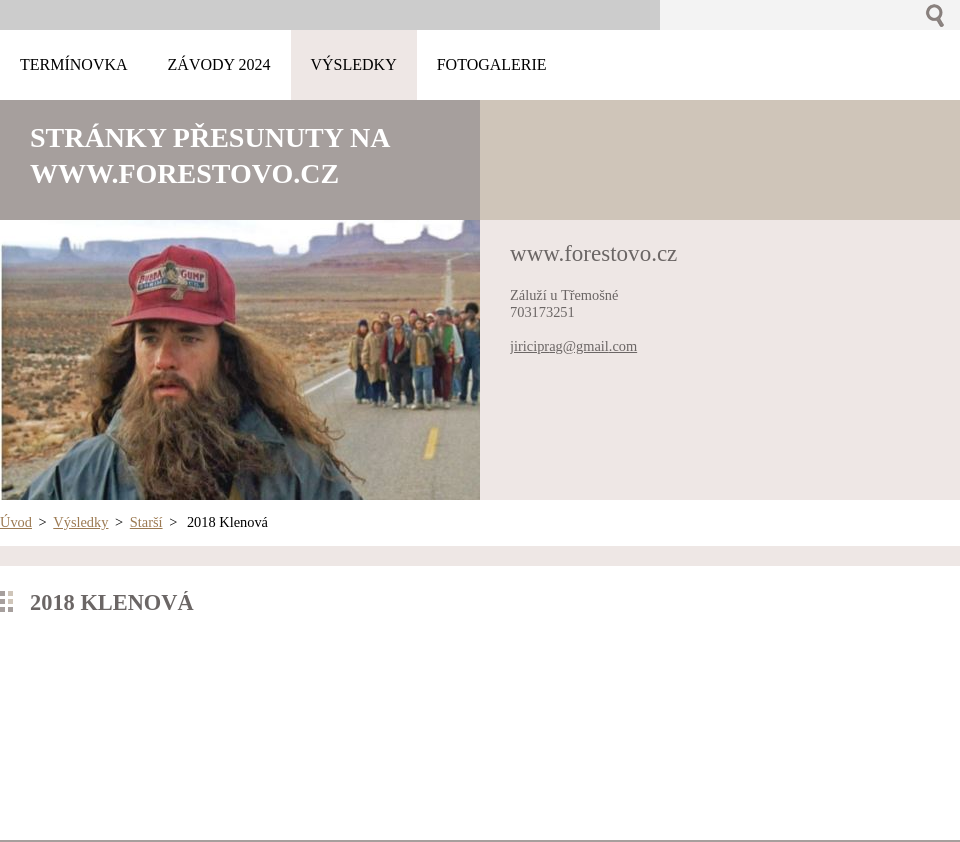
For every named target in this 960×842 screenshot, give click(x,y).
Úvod (16, 522)
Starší (146, 522)
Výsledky (80, 522)
